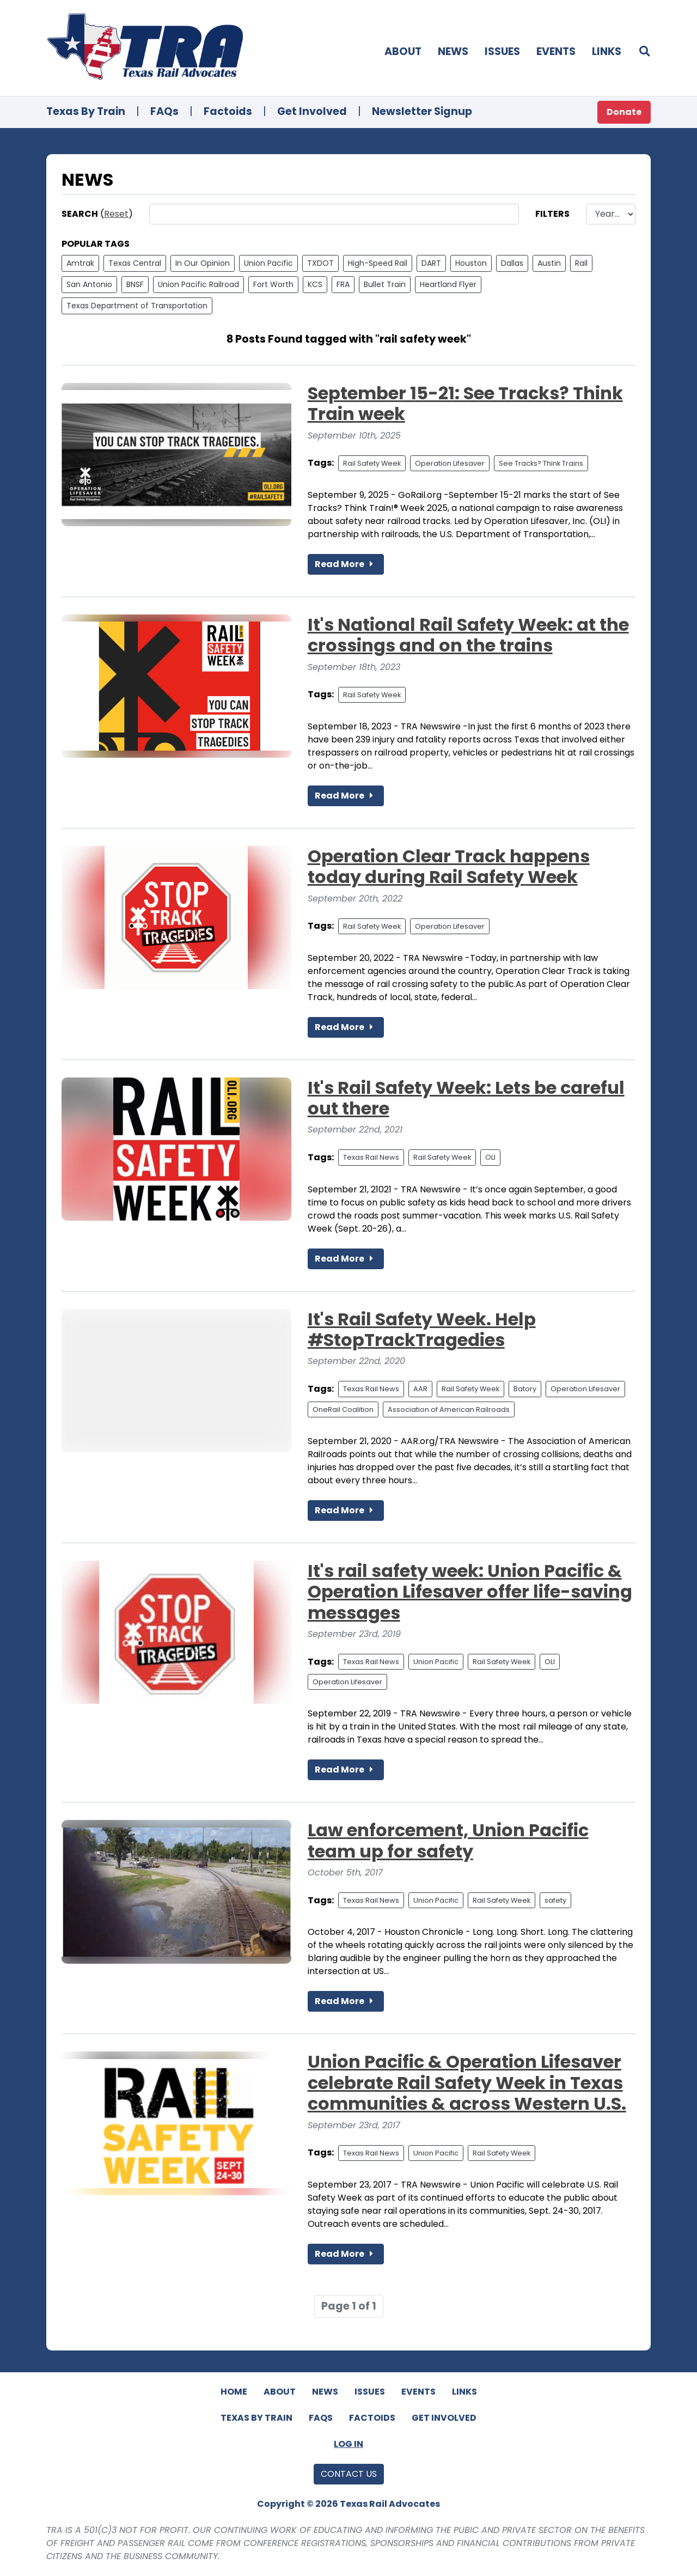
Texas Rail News (371, 1157)
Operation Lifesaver (450, 463)
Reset (116, 214)
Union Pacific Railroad (198, 284)
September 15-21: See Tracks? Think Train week (465, 403)
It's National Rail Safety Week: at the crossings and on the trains (468, 634)
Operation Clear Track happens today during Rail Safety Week (449, 866)
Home (234, 2391)
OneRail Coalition (343, 1409)
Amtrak (80, 263)
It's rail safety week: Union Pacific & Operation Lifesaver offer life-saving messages (470, 1591)
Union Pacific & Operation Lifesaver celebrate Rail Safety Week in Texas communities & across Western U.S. (467, 2082)
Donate (624, 112)
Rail (581, 263)
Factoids (228, 111)
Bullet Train (385, 284)
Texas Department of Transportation (136, 305)
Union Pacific (268, 263)
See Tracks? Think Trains (541, 463)
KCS (315, 284)
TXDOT (320, 263)
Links (606, 51)
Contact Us (349, 2474)
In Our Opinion (202, 263)
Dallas (512, 263)
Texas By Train (85, 111)
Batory (524, 1388)
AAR (420, 1388)
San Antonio (89, 284)
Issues (502, 51)
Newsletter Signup (422, 111)
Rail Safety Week (372, 463)
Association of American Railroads (449, 1409)
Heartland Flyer (448, 284)
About (402, 51)
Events (556, 51)
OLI (490, 1157)
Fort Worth (273, 284)
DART (431, 263)
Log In (348, 2444)
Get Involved (312, 111)
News (453, 51)
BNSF (135, 284)
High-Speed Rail (377, 263)
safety (555, 1900)
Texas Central (134, 263)
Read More (346, 564)
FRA (343, 284)
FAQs (164, 111)
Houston (471, 263)
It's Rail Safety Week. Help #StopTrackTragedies (422, 1329)
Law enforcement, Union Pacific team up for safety (448, 1840)
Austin (549, 263)
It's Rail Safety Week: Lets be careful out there (466, 1097)
